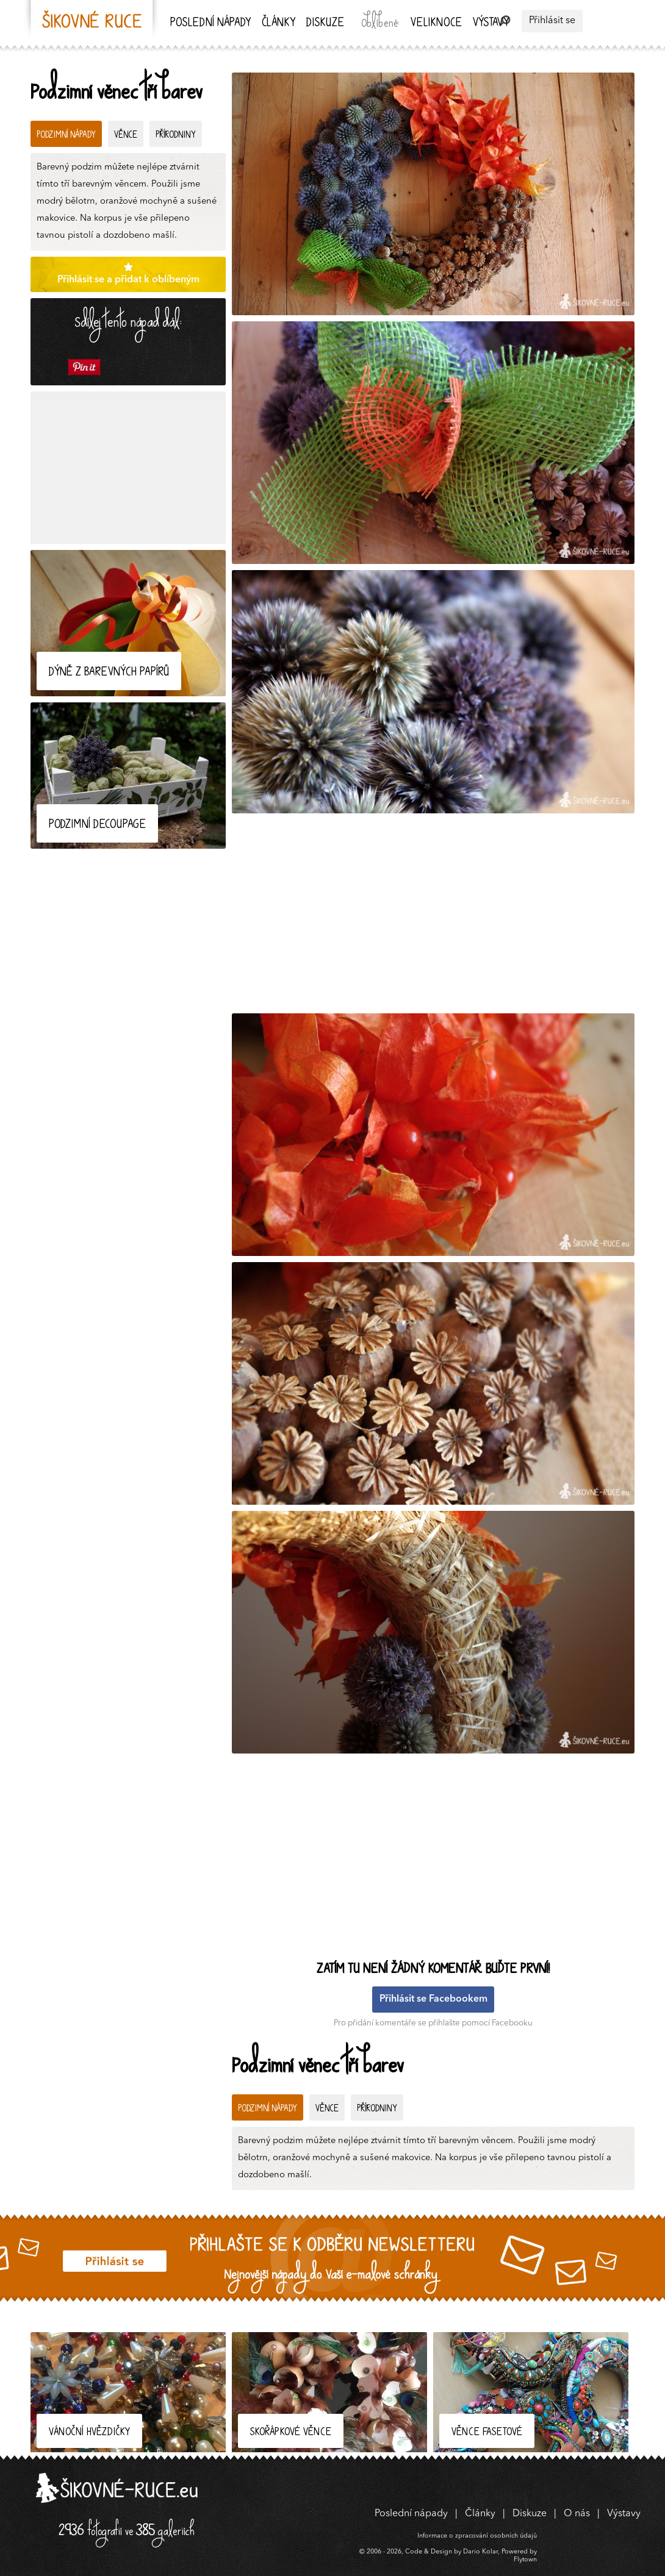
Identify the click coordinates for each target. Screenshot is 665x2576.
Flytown (525, 2559)
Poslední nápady (210, 23)
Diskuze (325, 23)
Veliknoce (436, 23)
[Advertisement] (128, 467)
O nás (577, 2514)
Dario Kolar (480, 2552)
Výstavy (491, 23)
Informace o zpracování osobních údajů (477, 2536)
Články (278, 23)
